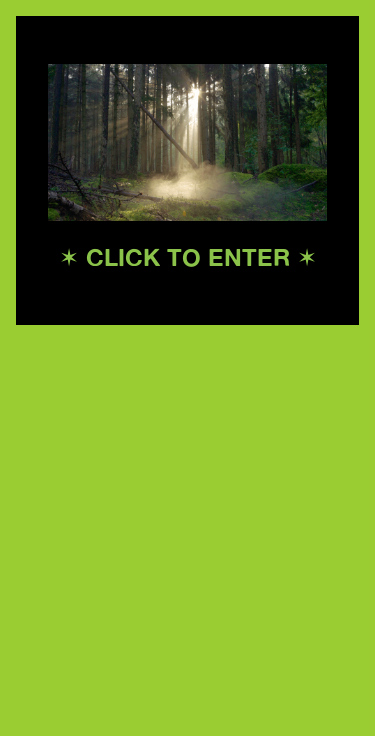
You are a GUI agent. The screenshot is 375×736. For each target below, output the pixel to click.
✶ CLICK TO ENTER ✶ (188, 257)
